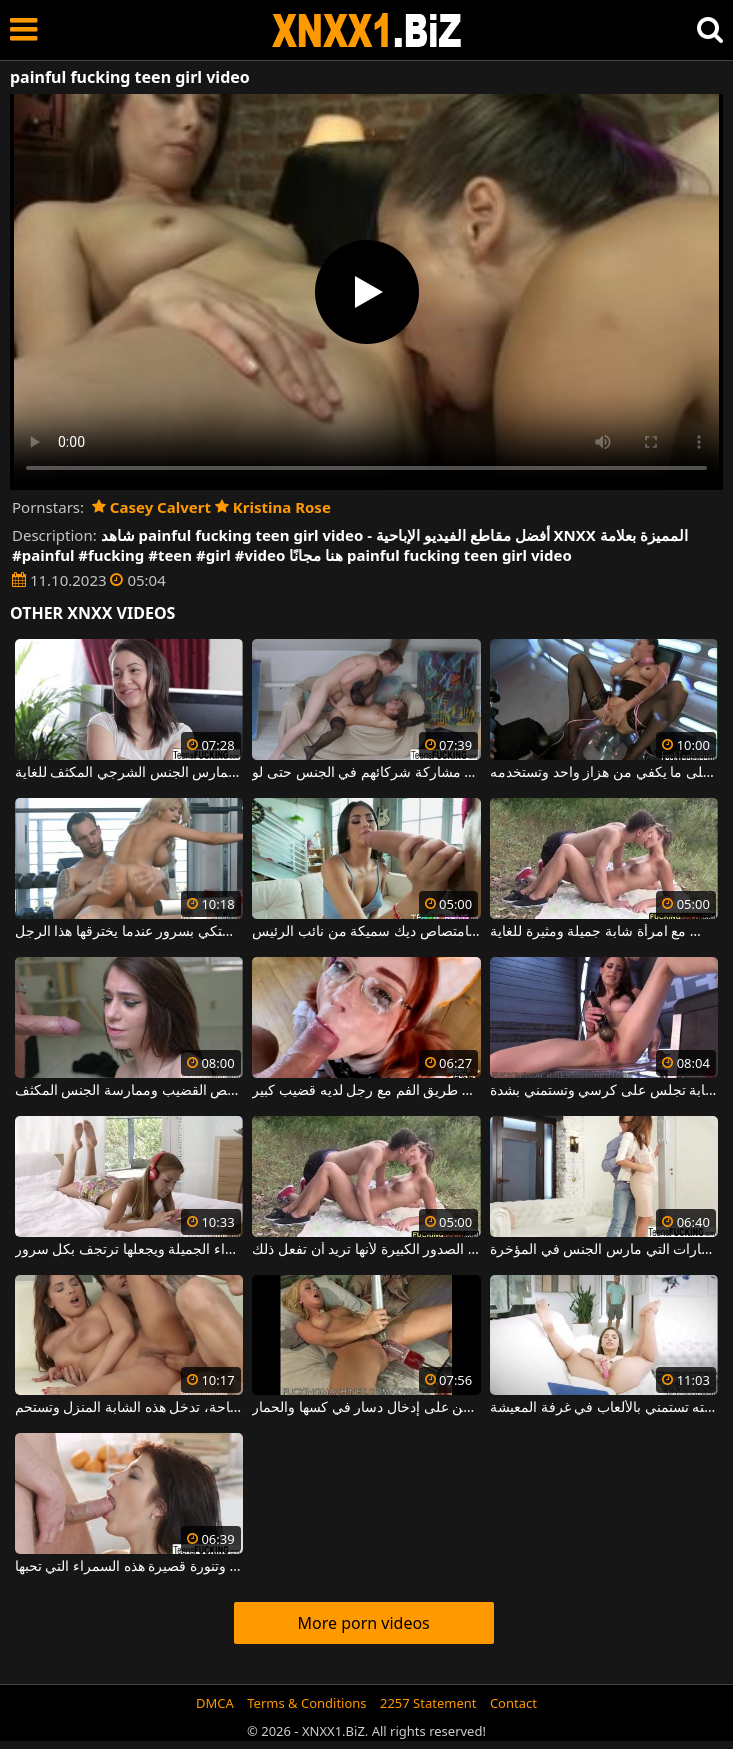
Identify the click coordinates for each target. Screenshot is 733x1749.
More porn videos (363, 1623)
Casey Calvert (151, 507)
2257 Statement (428, 1703)
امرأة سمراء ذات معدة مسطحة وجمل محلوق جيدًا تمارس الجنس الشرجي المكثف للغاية (129, 773)
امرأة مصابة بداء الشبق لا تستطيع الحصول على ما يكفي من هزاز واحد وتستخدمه (604, 773)
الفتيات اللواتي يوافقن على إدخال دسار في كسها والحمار (366, 1408)
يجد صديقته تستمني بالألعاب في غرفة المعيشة (604, 1408)
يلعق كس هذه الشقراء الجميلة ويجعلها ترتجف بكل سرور (129, 1250)
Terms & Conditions (306, 1703)
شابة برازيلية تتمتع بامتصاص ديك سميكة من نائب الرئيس (366, 932)
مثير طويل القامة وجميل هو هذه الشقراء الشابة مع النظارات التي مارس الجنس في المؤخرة (604, 1250)
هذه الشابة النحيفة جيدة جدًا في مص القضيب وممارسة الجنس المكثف (129, 1091)
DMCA (215, 1703)
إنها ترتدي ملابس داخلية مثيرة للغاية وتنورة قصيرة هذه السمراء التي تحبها (129, 1567)
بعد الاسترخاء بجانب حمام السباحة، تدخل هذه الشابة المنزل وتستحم (129, 1408)
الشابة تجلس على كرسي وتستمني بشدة (604, 1091)
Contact (513, 1703)
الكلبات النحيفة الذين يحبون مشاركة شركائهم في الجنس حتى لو (366, 773)
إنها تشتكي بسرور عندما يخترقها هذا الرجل (129, 932)
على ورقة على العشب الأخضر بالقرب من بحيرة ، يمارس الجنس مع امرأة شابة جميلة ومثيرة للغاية (604, 932)
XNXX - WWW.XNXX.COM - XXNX (367, 30)
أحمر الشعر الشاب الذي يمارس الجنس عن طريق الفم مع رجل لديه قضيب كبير (366, 1091)
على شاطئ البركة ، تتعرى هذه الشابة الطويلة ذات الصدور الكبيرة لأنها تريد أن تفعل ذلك (366, 1250)
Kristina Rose (273, 507)
